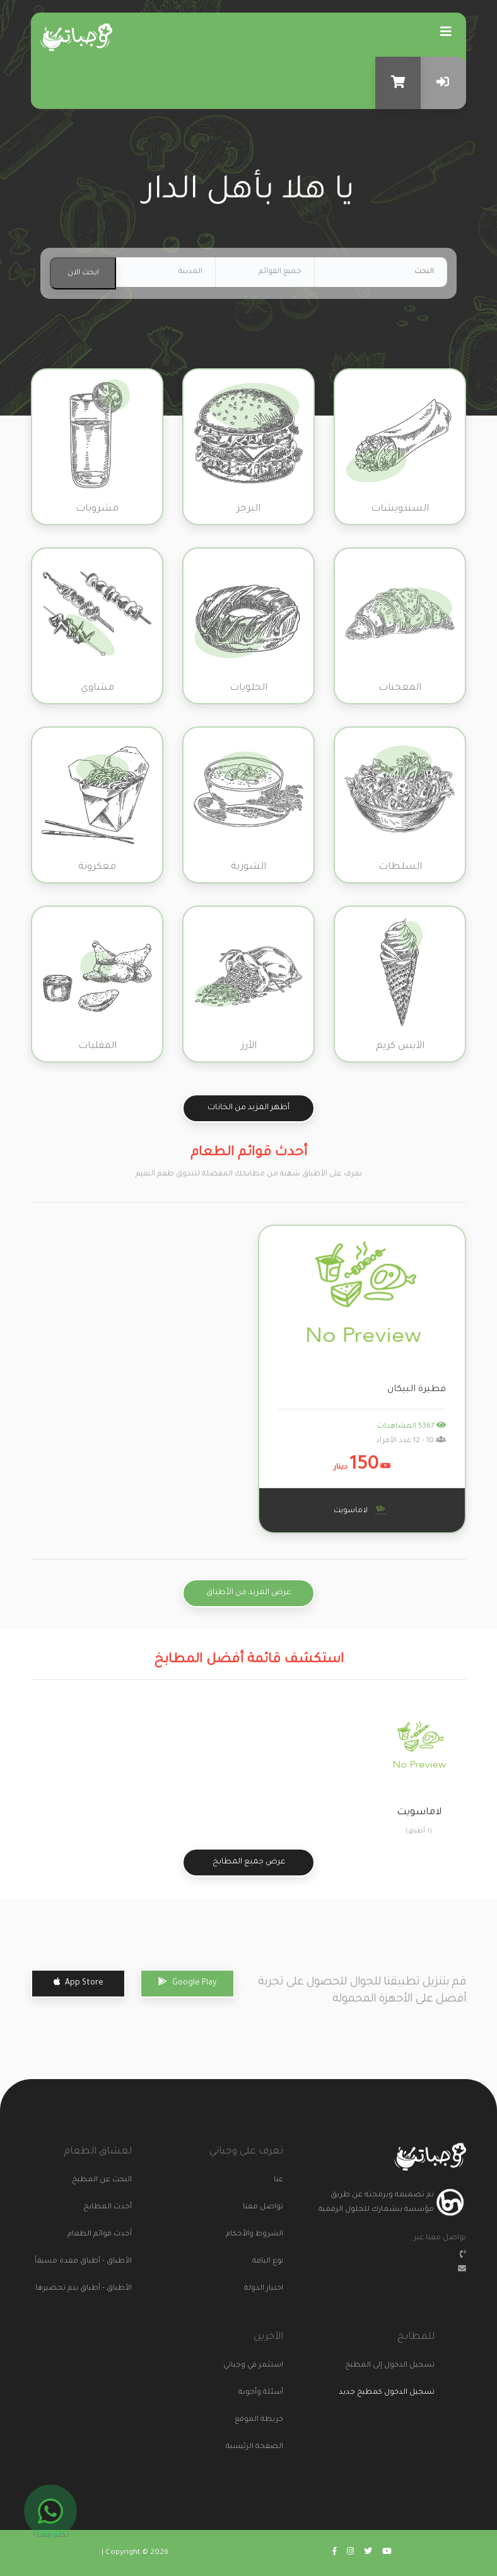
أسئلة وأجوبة (260, 2393)
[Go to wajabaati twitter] (368, 2553)
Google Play (187, 1982)
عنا (278, 2180)
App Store (78, 1982)
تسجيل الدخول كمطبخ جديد (387, 2393)
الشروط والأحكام (259, 2234)
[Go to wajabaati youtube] (387, 2553)
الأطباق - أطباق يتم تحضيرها (108, 2289)
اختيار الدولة (263, 2289)
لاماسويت (362, 1510)
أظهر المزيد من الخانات (248, 1108)
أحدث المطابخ (108, 2207)
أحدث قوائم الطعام (108, 2234)
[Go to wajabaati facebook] (334, 2553)
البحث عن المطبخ (108, 2180)
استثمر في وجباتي (259, 2366)
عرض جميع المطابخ (249, 1862)
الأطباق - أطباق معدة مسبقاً (108, 2262)
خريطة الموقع (259, 2420)
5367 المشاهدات (411, 1427)
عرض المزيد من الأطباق (248, 1592)
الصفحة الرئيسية (259, 2447)
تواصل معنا (263, 2207)
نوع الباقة (267, 2262)
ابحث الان (83, 273)
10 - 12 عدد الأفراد (411, 1441)
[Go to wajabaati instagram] (350, 2553)
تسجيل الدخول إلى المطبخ (411, 2366)
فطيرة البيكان (416, 1390)
